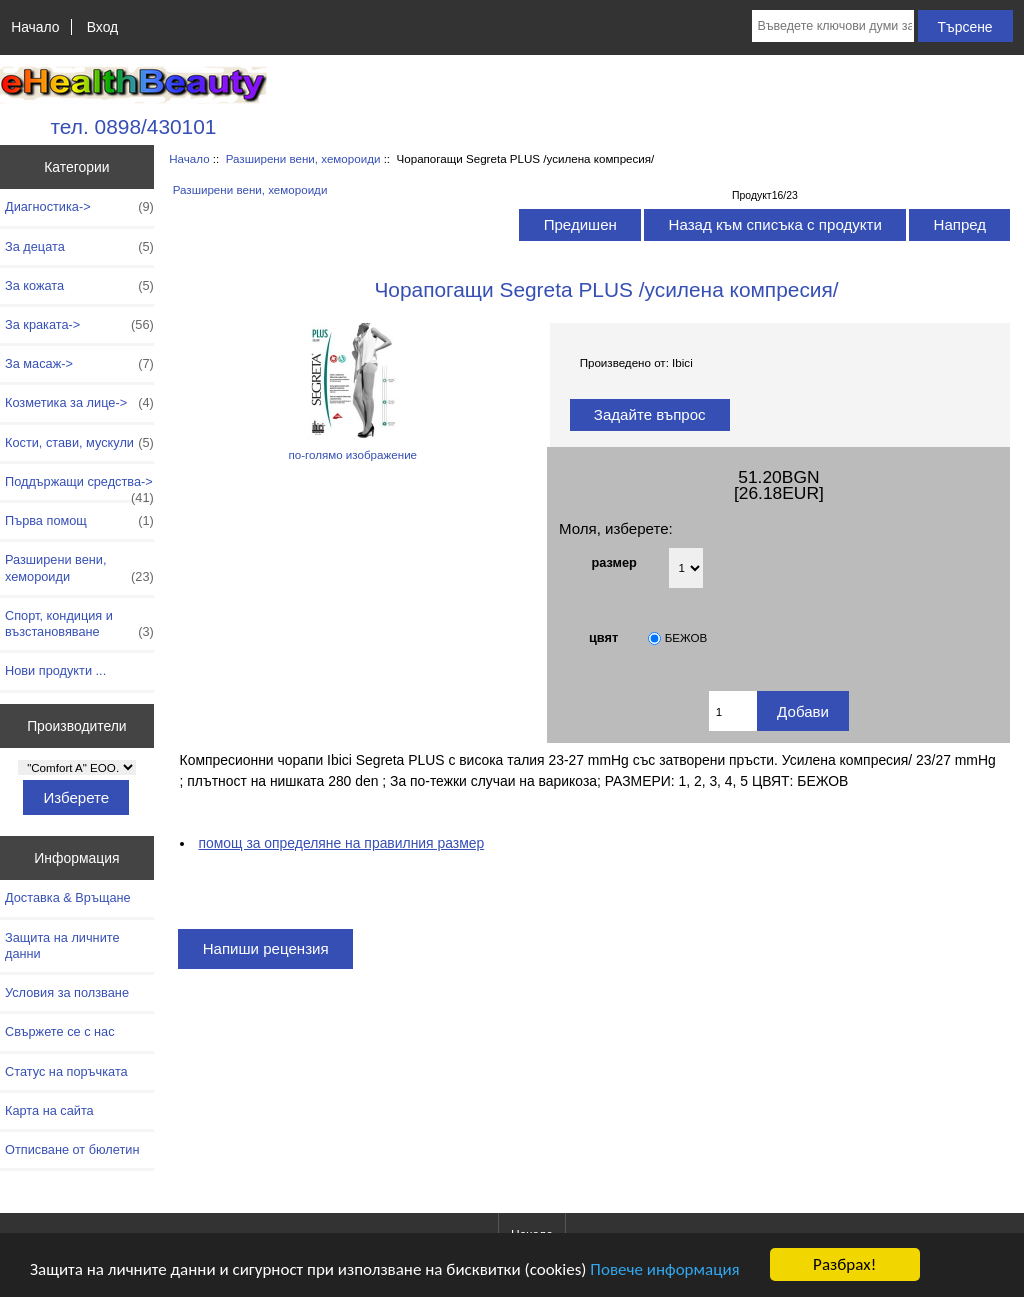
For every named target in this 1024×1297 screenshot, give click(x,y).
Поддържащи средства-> (79, 487)
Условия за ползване (67, 992)
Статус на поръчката (66, 1071)
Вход (102, 27)
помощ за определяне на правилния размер (342, 843)
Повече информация (664, 1269)
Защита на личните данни (62, 945)
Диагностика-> (79, 207)
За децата (79, 247)
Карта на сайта (49, 1110)
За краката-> (79, 325)
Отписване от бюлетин (72, 1149)
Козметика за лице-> (79, 403)
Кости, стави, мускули (79, 443)
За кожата (79, 286)
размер (614, 561)
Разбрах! (844, 1264)
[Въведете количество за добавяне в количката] (733, 711)
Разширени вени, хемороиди (303, 158)
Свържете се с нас (60, 1031)
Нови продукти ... (55, 670)
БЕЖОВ (686, 637)
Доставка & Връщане (68, 897)
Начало (35, 27)
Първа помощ (79, 521)
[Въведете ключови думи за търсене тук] (832, 26)
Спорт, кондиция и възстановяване (79, 624)
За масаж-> (79, 364)
